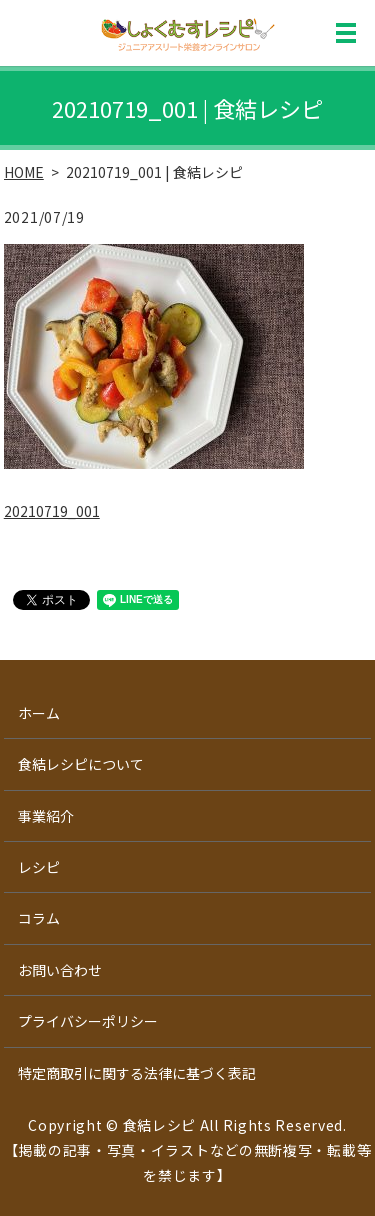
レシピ (39, 867)
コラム (39, 918)
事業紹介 (46, 816)
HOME (24, 172)
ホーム (39, 713)
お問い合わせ (60, 970)
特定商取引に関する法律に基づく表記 (137, 1073)
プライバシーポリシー (88, 1021)
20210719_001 (52, 511)
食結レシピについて (81, 764)
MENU (346, 33)
